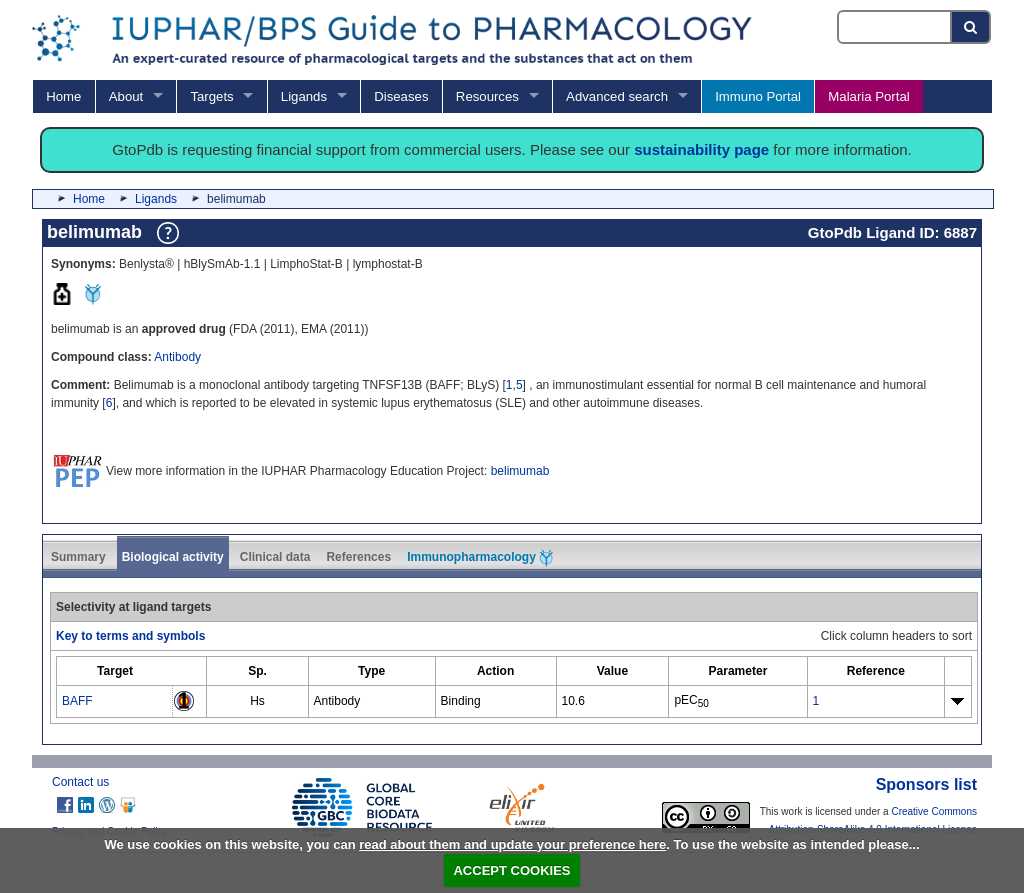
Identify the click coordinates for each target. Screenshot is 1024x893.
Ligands (304, 96)
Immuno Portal (758, 96)
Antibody (177, 357)
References (358, 557)
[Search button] (971, 27)
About (126, 96)
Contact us (80, 782)
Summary (78, 557)
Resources (487, 96)
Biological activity (173, 557)
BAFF (77, 701)
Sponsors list (926, 784)
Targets (211, 96)
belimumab (520, 471)
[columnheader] (115, 671)
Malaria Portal (868, 96)
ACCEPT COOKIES (511, 870)
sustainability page (701, 149)
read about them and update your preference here (512, 844)
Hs (257, 701)
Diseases (401, 96)
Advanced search (617, 96)
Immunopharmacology (480, 558)
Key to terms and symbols (130, 636)
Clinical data (275, 557)
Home (63, 96)
